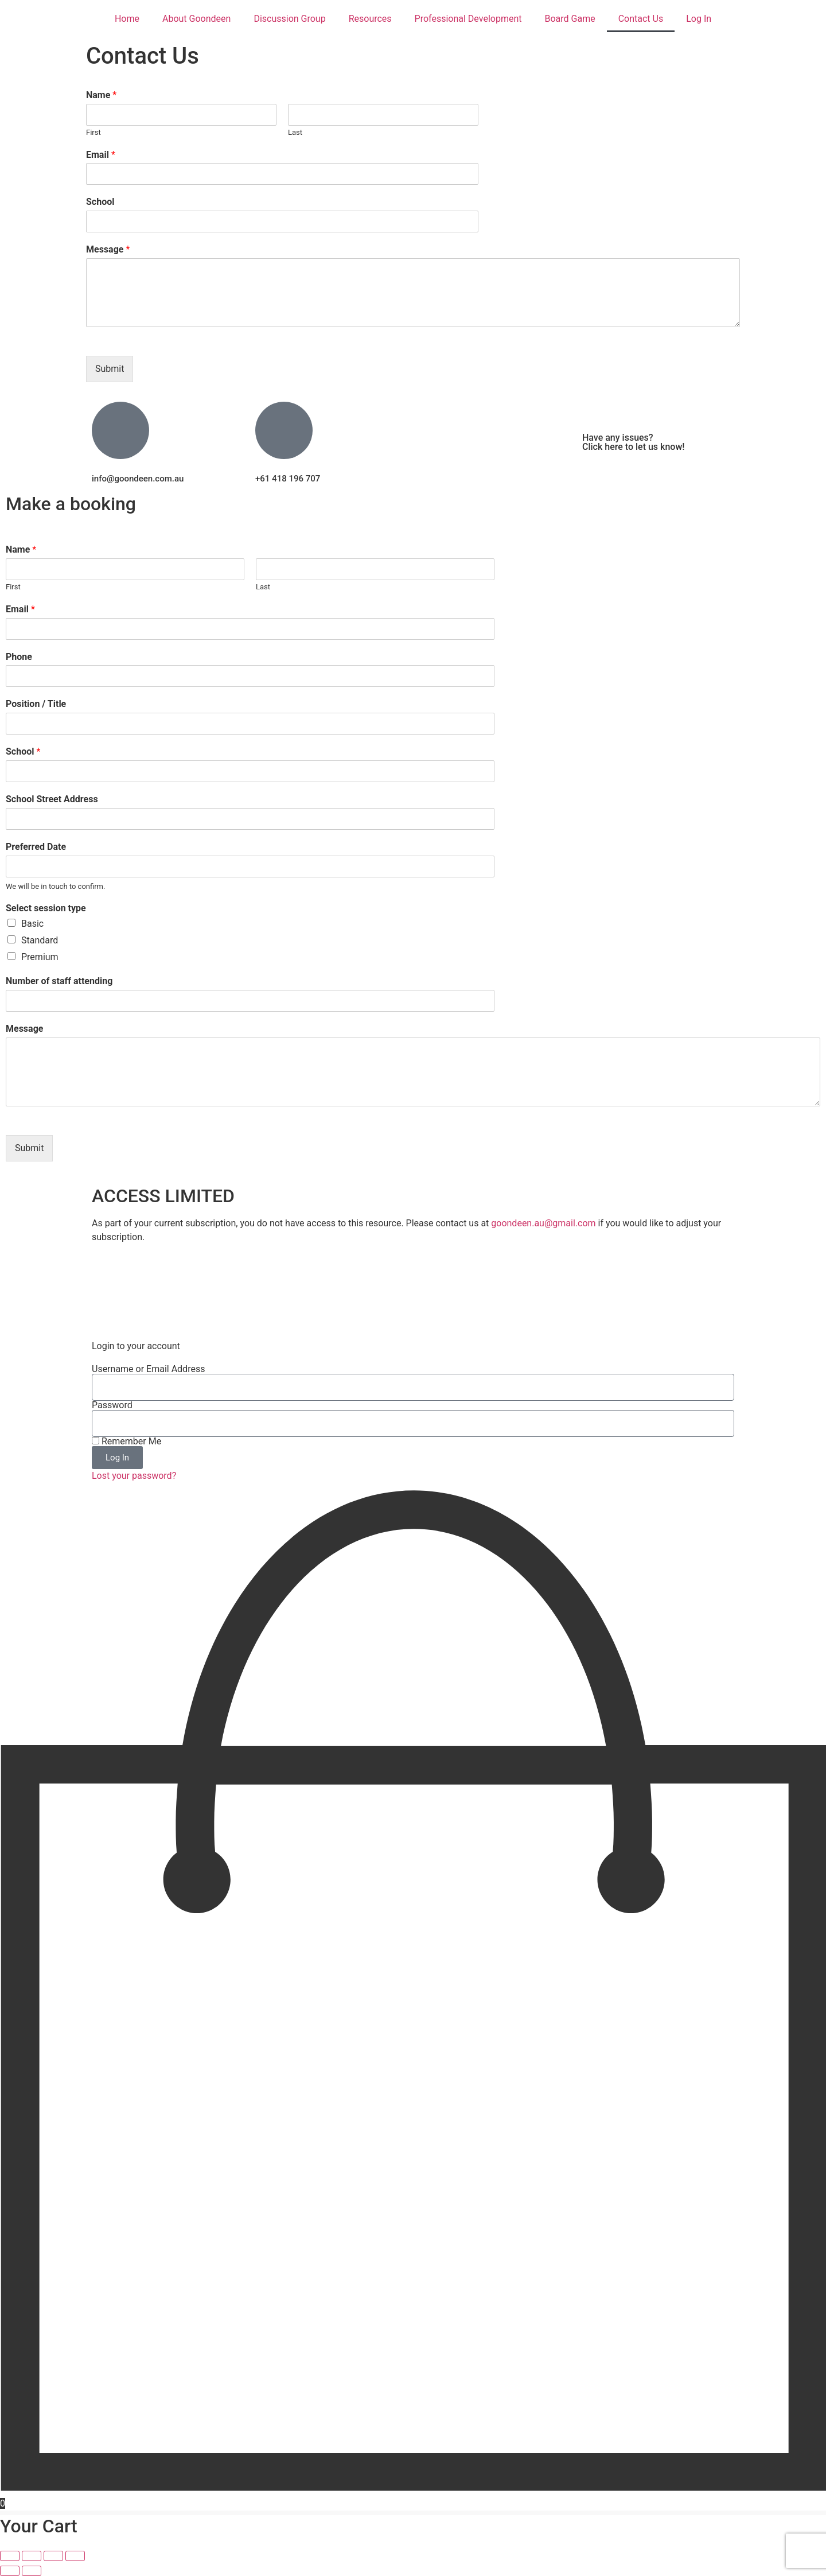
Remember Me (126, 1441)
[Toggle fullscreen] (31, 2556)
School (100, 201)
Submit (109, 368)
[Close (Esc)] (75, 2556)
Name (101, 95)
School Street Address (52, 799)
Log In (698, 18)
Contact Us (641, 18)
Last (295, 132)
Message (108, 249)
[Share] (53, 2556)
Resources (370, 18)
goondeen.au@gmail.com (543, 1223)
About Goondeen (196, 18)
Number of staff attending (59, 981)
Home (127, 18)
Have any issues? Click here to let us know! (633, 442)
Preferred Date (36, 846)
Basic (32, 923)
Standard (39, 940)
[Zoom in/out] (10, 2556)
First (93, 132)
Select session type (46, 908)
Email (100, 154)
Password (112, 1405)
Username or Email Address (148, 1369)
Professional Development (468, 18)
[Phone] (250, 676)
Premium (40, 956)
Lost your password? (134, 1475)
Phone (19, 656)
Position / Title (36, 703)
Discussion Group (289, 18)
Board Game (569, 18)
